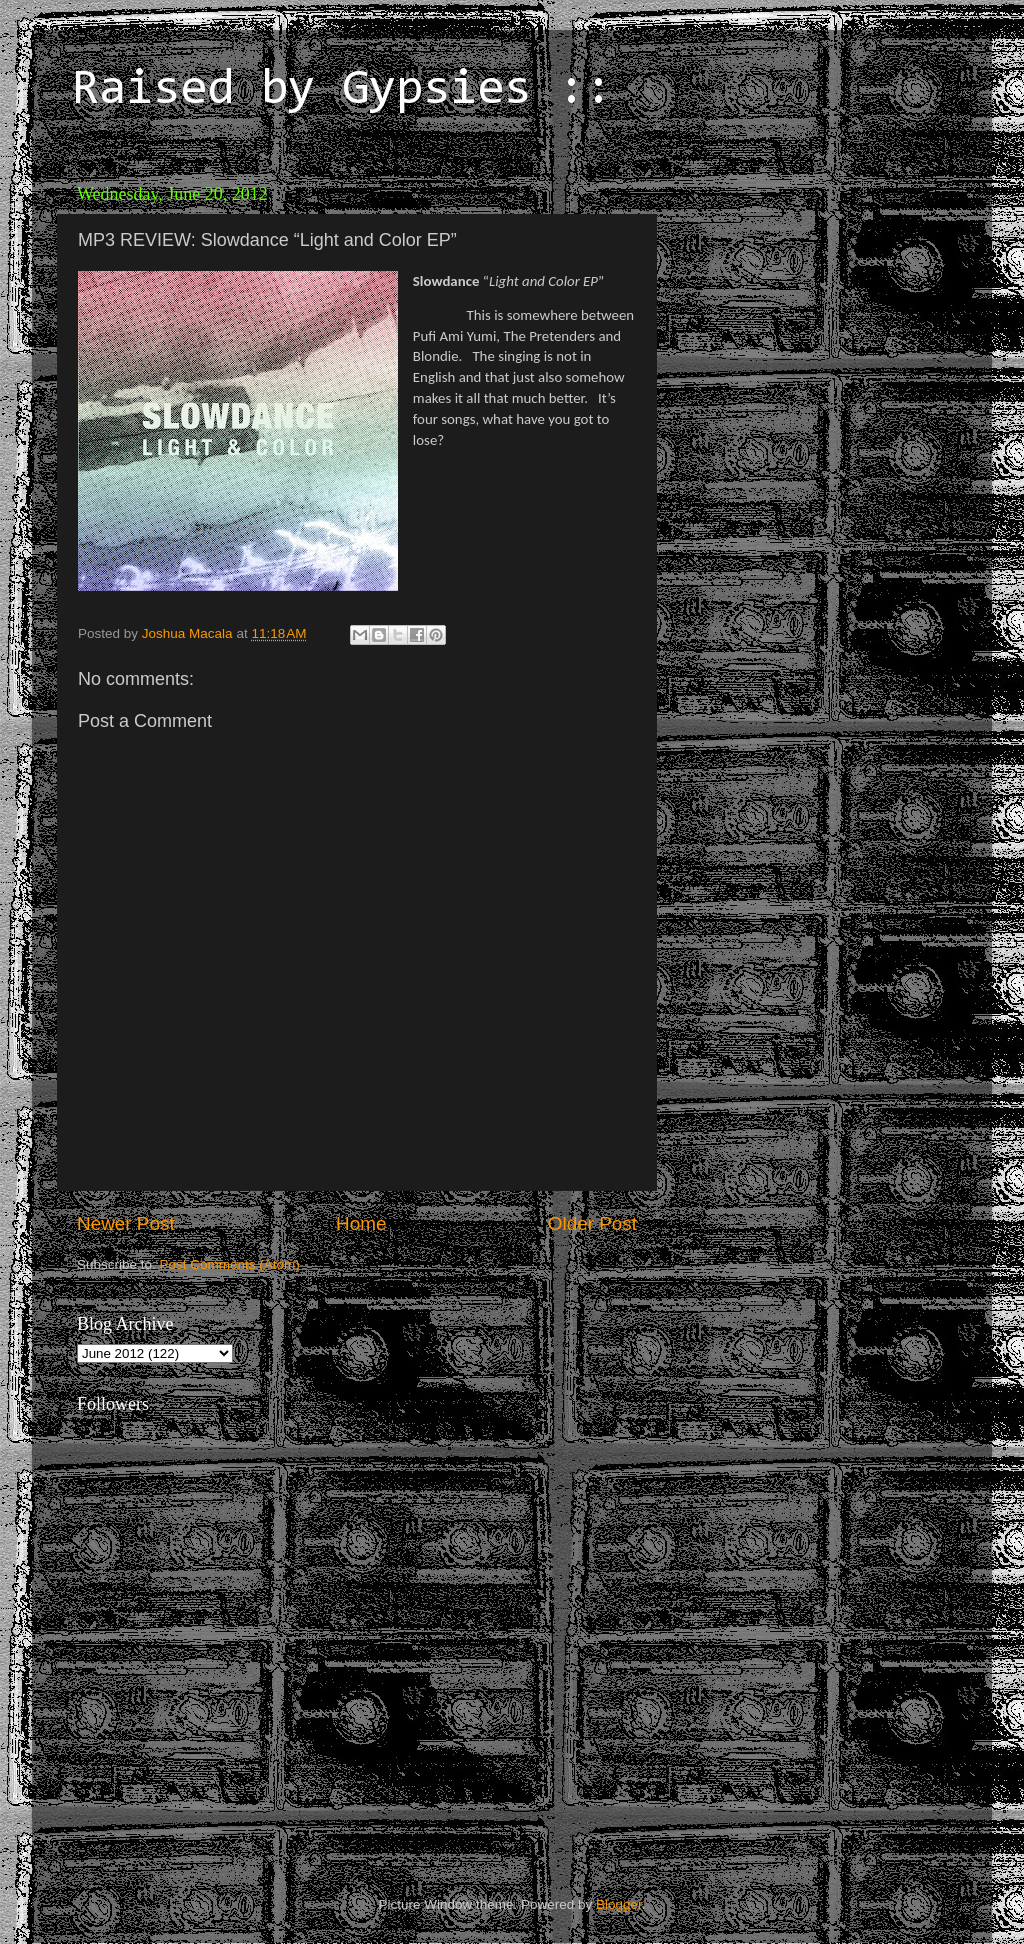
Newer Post (126, 1223)
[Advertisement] (807, 300)
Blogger (619, 1904)
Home (361, 1223)
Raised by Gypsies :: (342, 91)
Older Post (592, 1223)
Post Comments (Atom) (230, 1264)
